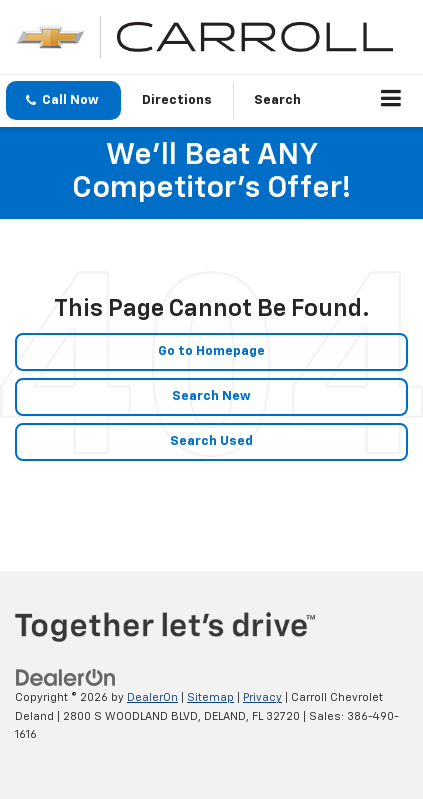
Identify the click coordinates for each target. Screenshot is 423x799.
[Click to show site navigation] (391, 101)
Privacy (262, 697)
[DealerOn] (66, 678)
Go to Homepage (211, 351)
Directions (177, 100)
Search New (211, 396)
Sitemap (210, 697)
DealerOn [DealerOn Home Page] (152, 697)
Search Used (211, 441)
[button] (63, 100)
